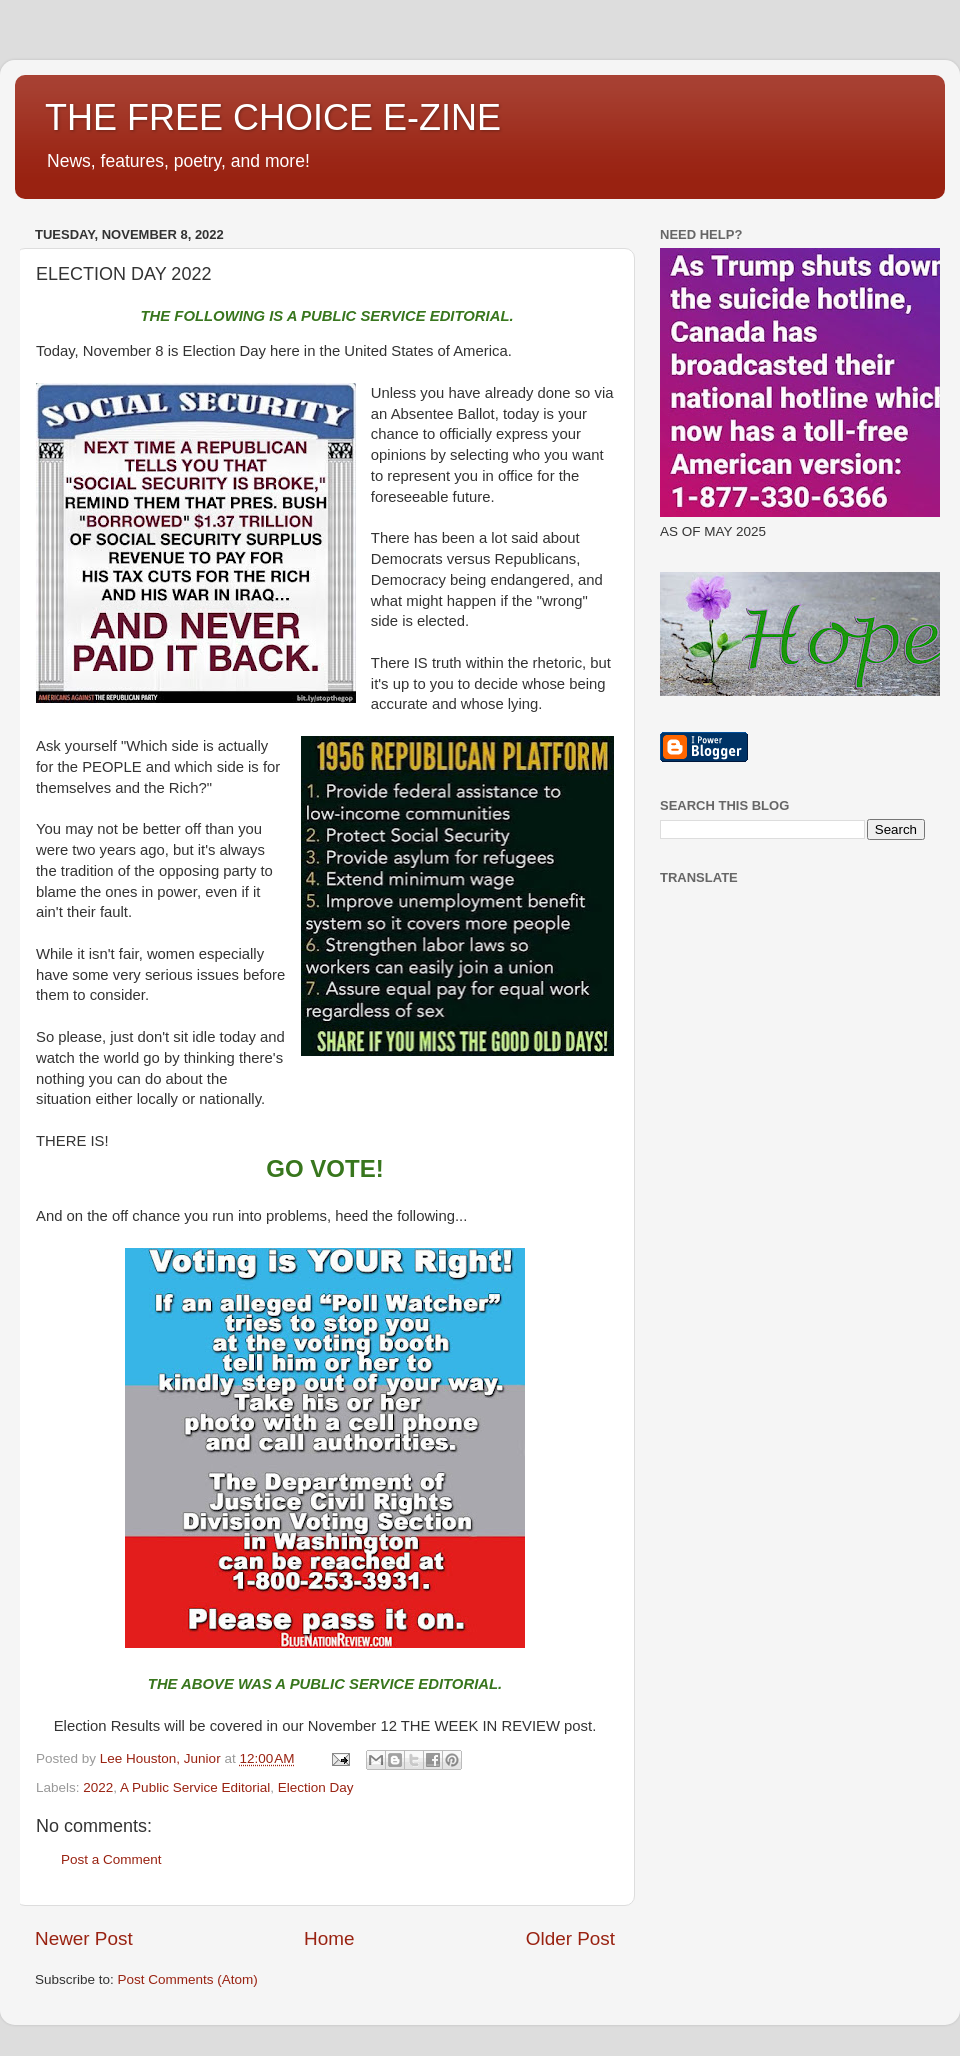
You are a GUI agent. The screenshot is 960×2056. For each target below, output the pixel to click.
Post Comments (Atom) (188, 1979)
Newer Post (84, 1938)
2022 (98, 1787)
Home (329, 1938)
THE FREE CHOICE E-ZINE (273, 117)
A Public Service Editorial (195, 1787)
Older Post (570, 1938)
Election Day (316, 1787)
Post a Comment (111, 1859)
